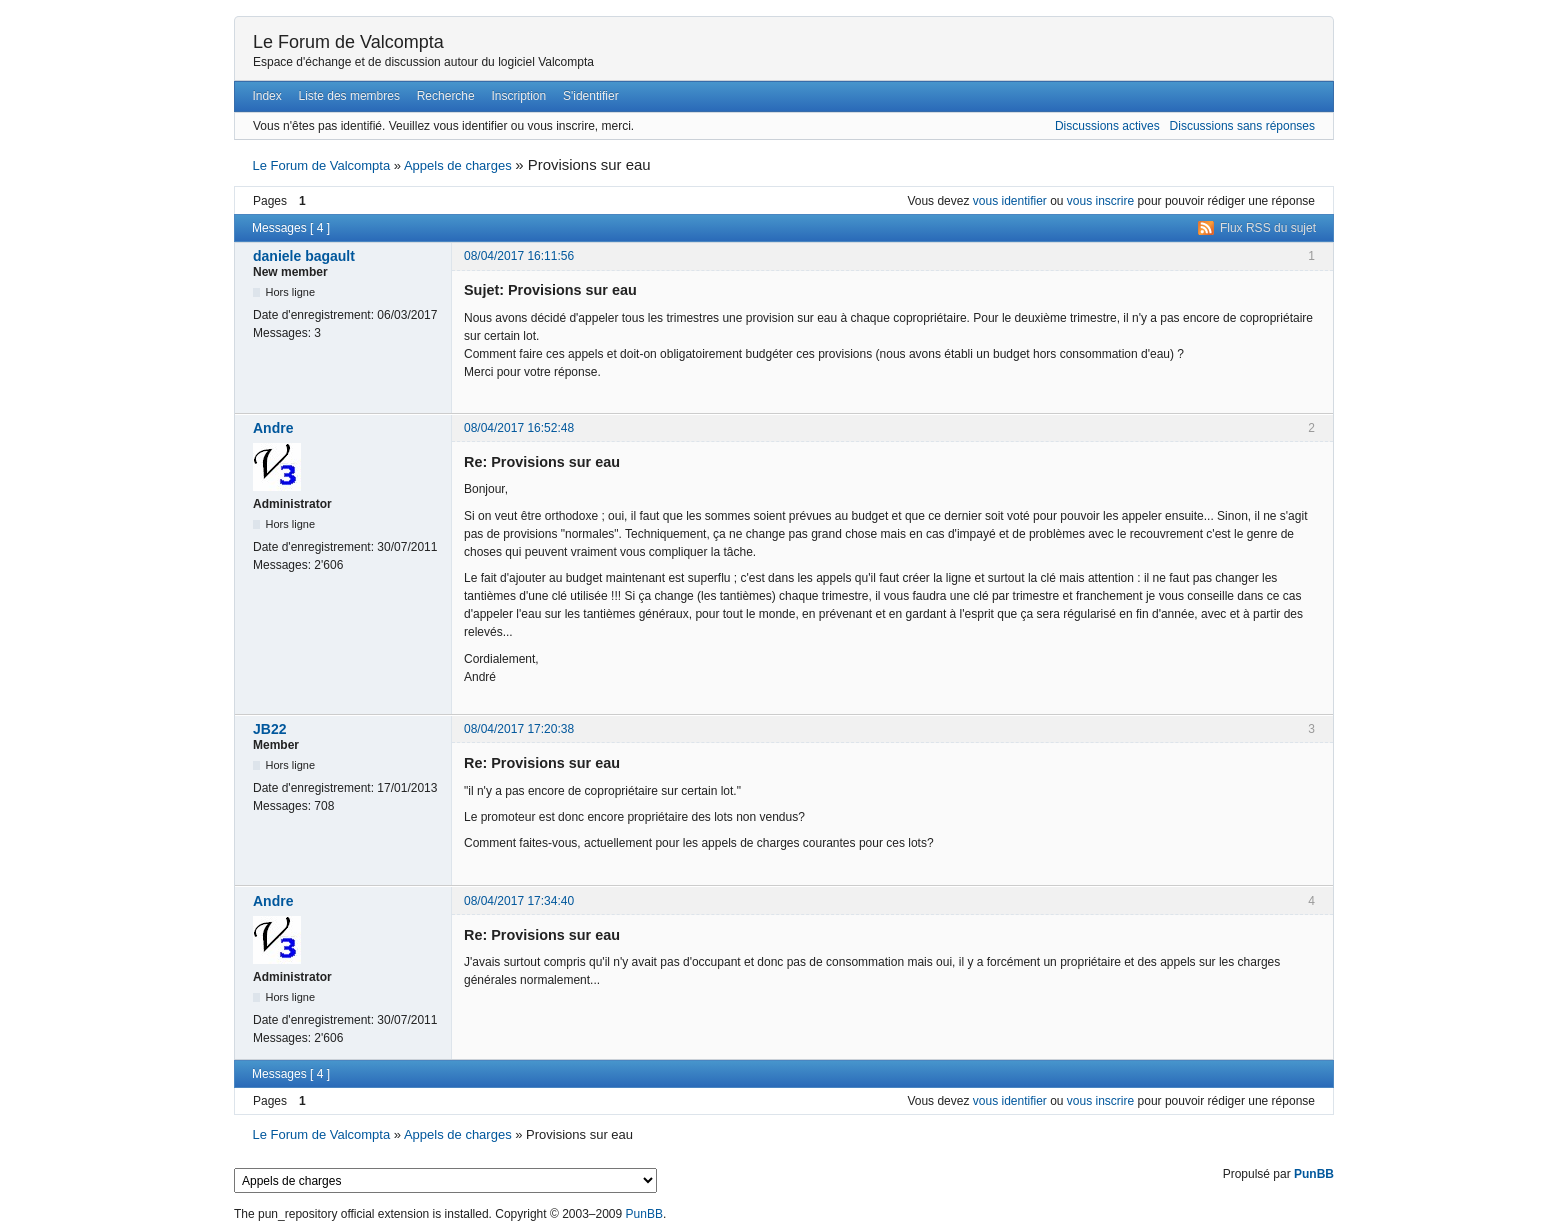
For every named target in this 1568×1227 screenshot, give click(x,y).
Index (266, 96)
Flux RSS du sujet (1268, 228)
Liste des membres (349, 96)
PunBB (1314, 1174)
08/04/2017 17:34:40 (519, 901)
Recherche (446, 96)
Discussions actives (1107, 126)
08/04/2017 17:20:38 (519, 729)
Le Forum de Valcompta (348, 42)
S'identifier (591, 96)
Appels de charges (458, 165)
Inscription (519, 96)
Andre (273, 428)
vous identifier (1010, 201)
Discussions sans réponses (1242, 126)
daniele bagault (304, 256)
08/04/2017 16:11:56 (519, 256)
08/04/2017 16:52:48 (519, 428)
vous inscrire (1100, 201)
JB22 (269, 729)
